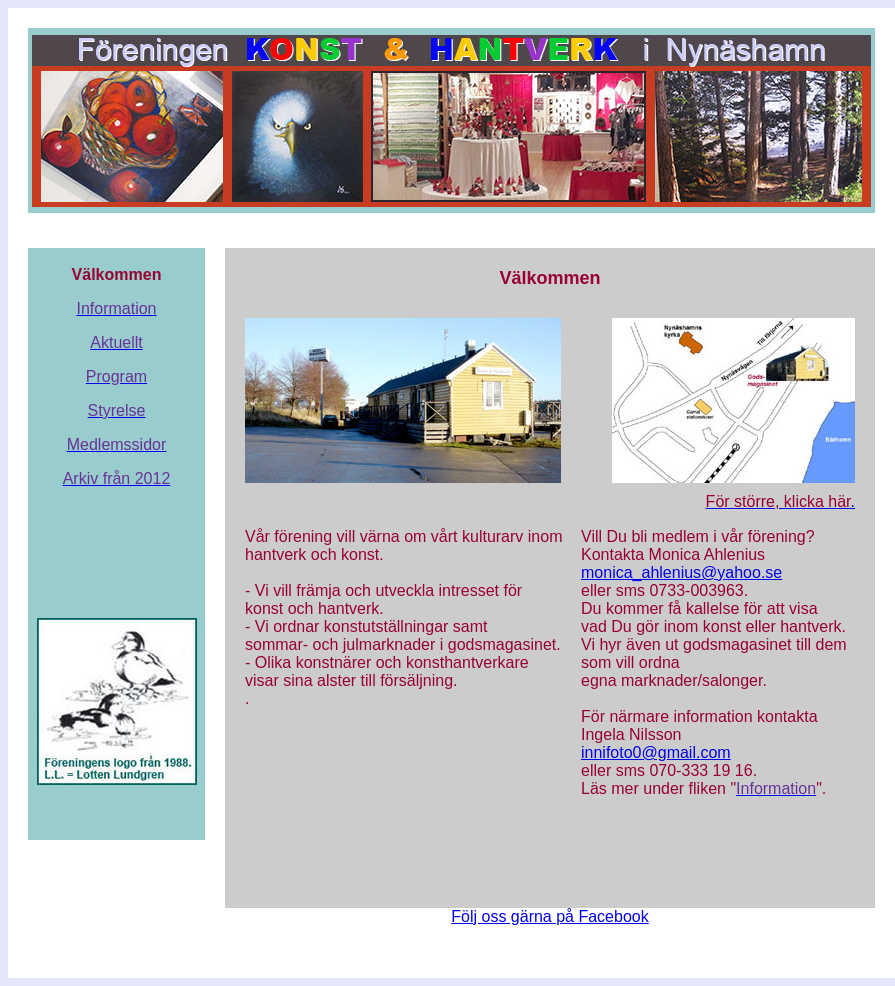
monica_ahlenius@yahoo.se (681, 572)
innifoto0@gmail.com (656, 752)
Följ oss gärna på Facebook (549, 916)
